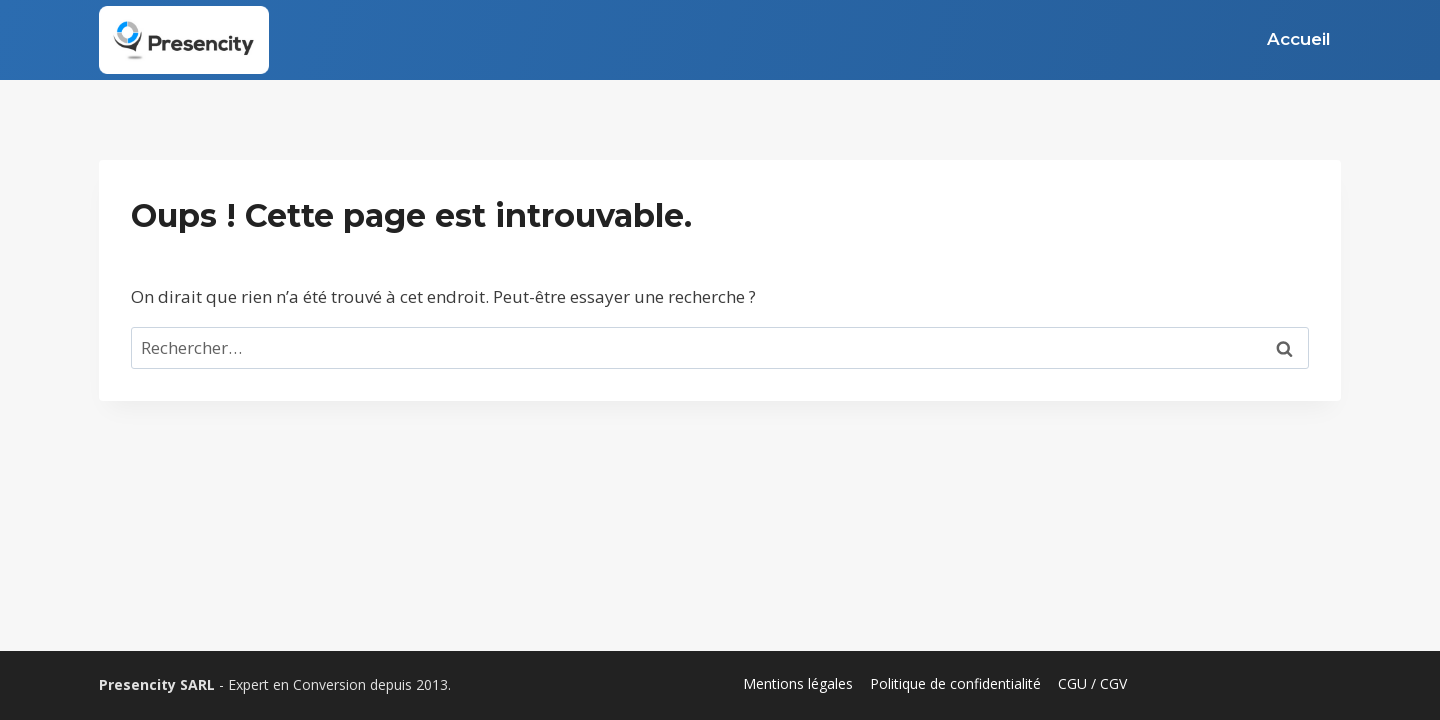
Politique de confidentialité (955, 683)
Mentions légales (798, 683)
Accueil (1299, 39)
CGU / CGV (1092, 683)
